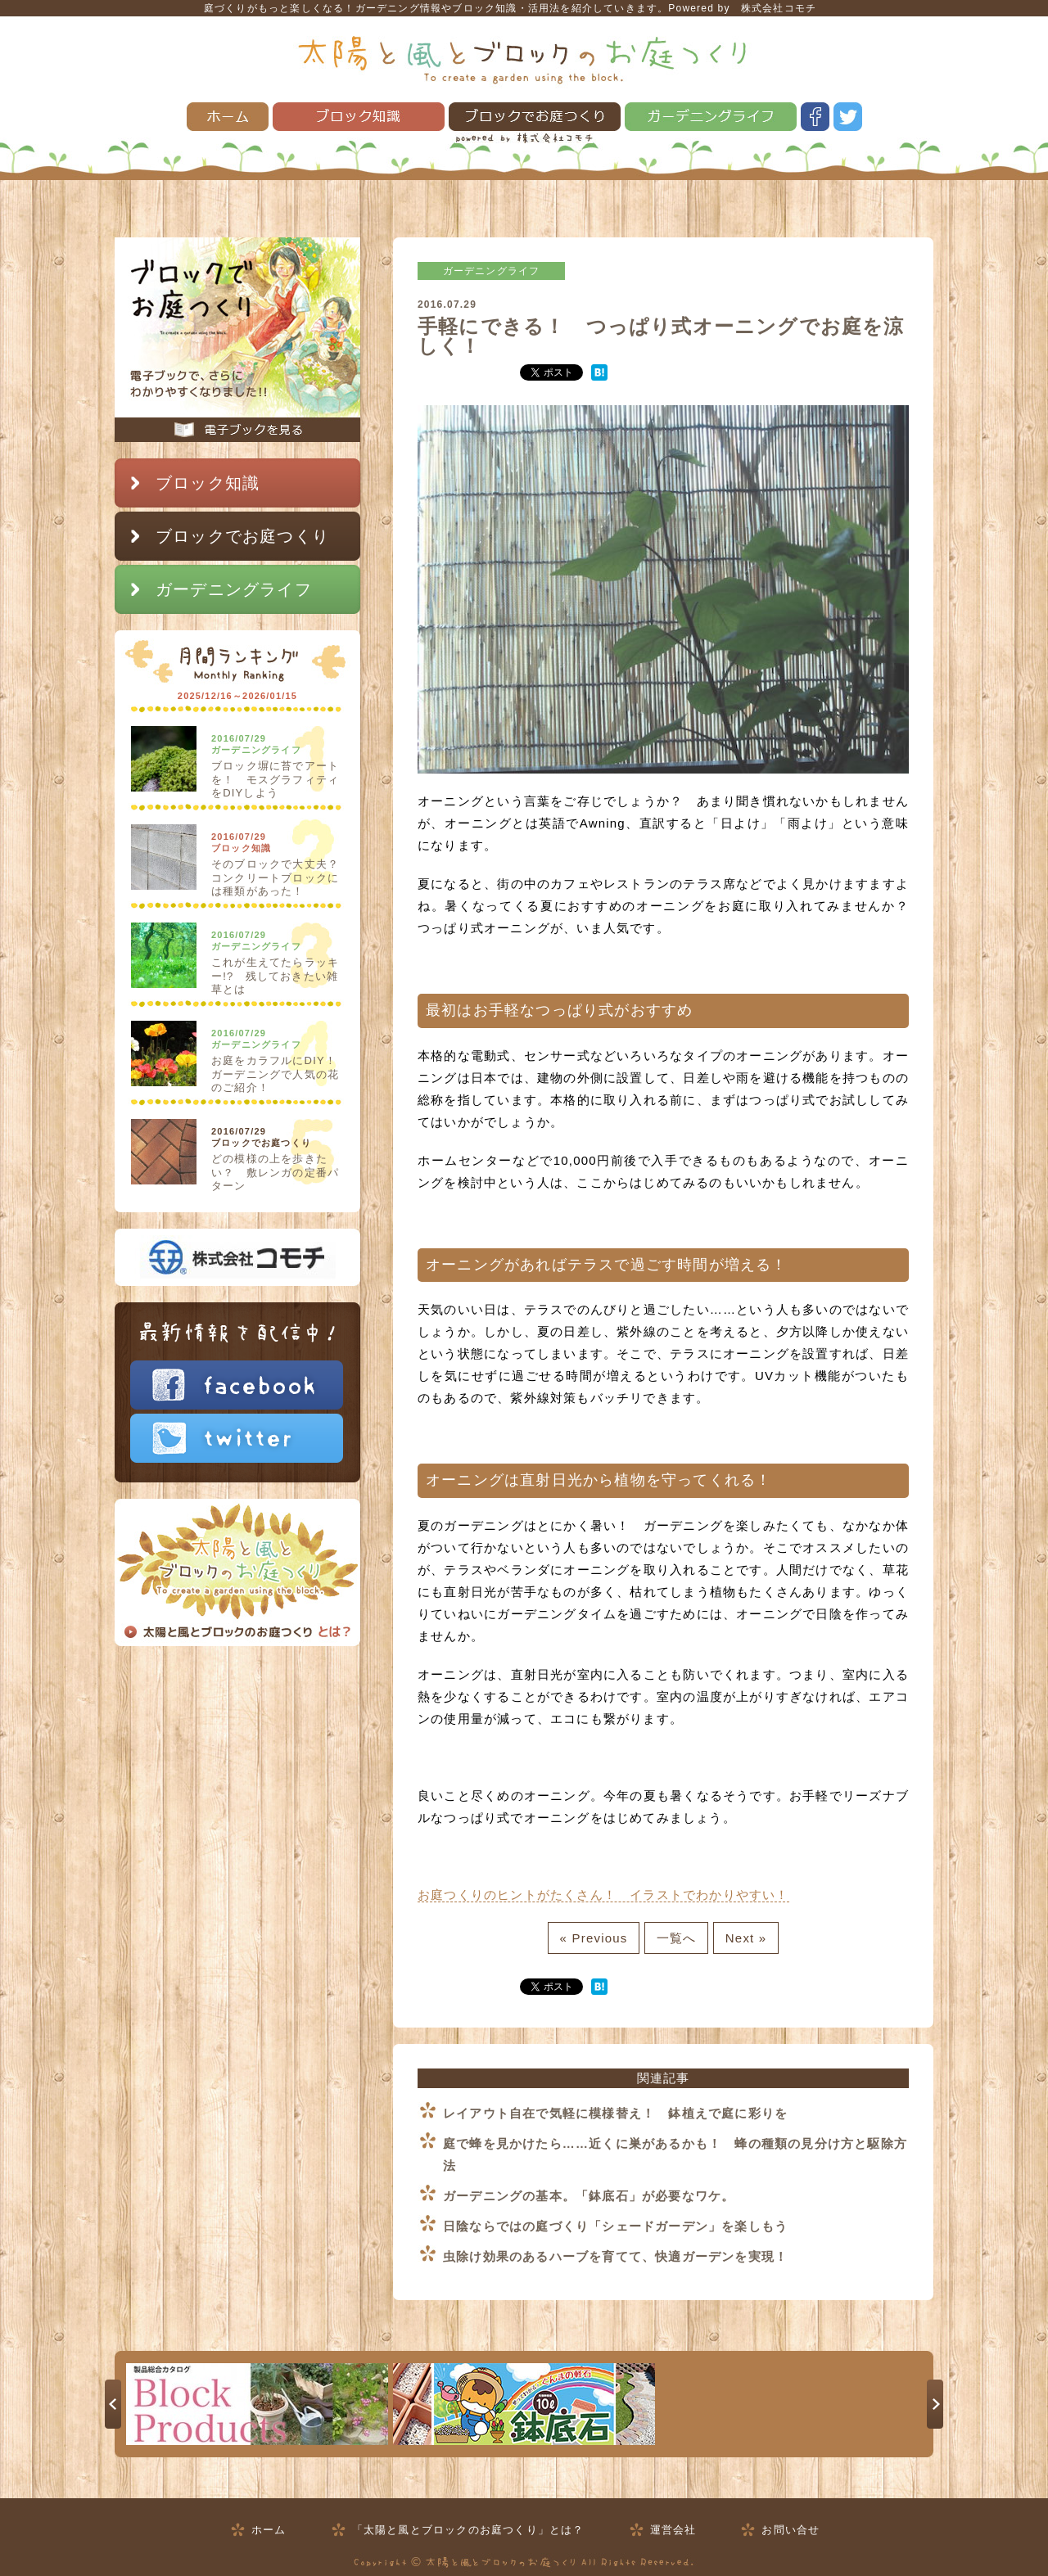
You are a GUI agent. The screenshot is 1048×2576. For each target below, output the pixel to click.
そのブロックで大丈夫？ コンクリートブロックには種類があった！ (280, 877)
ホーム (228, 116)
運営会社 (673, 2530)
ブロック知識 (359, 116)
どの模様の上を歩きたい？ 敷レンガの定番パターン (275, 1172)
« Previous (594, 1938)
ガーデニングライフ (711, 116)
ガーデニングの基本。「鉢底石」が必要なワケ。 (588, 2196)
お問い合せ (790, 2530)
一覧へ (677, 1938)
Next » (746, 1938)
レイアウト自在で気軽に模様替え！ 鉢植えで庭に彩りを (615, 2113)
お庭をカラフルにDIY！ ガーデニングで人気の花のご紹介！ (279, 1074)
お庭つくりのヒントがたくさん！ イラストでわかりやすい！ (603, 1895)
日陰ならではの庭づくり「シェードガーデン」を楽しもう (615, 2226)
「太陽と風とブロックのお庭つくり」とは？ (468, 2530)
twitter (847, 116)
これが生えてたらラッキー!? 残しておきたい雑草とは (275, 975)
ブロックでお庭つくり (535, 116)
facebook (815, 116)
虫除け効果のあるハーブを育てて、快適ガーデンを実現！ (615, 2256)
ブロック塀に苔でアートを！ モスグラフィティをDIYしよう (275, 779)
